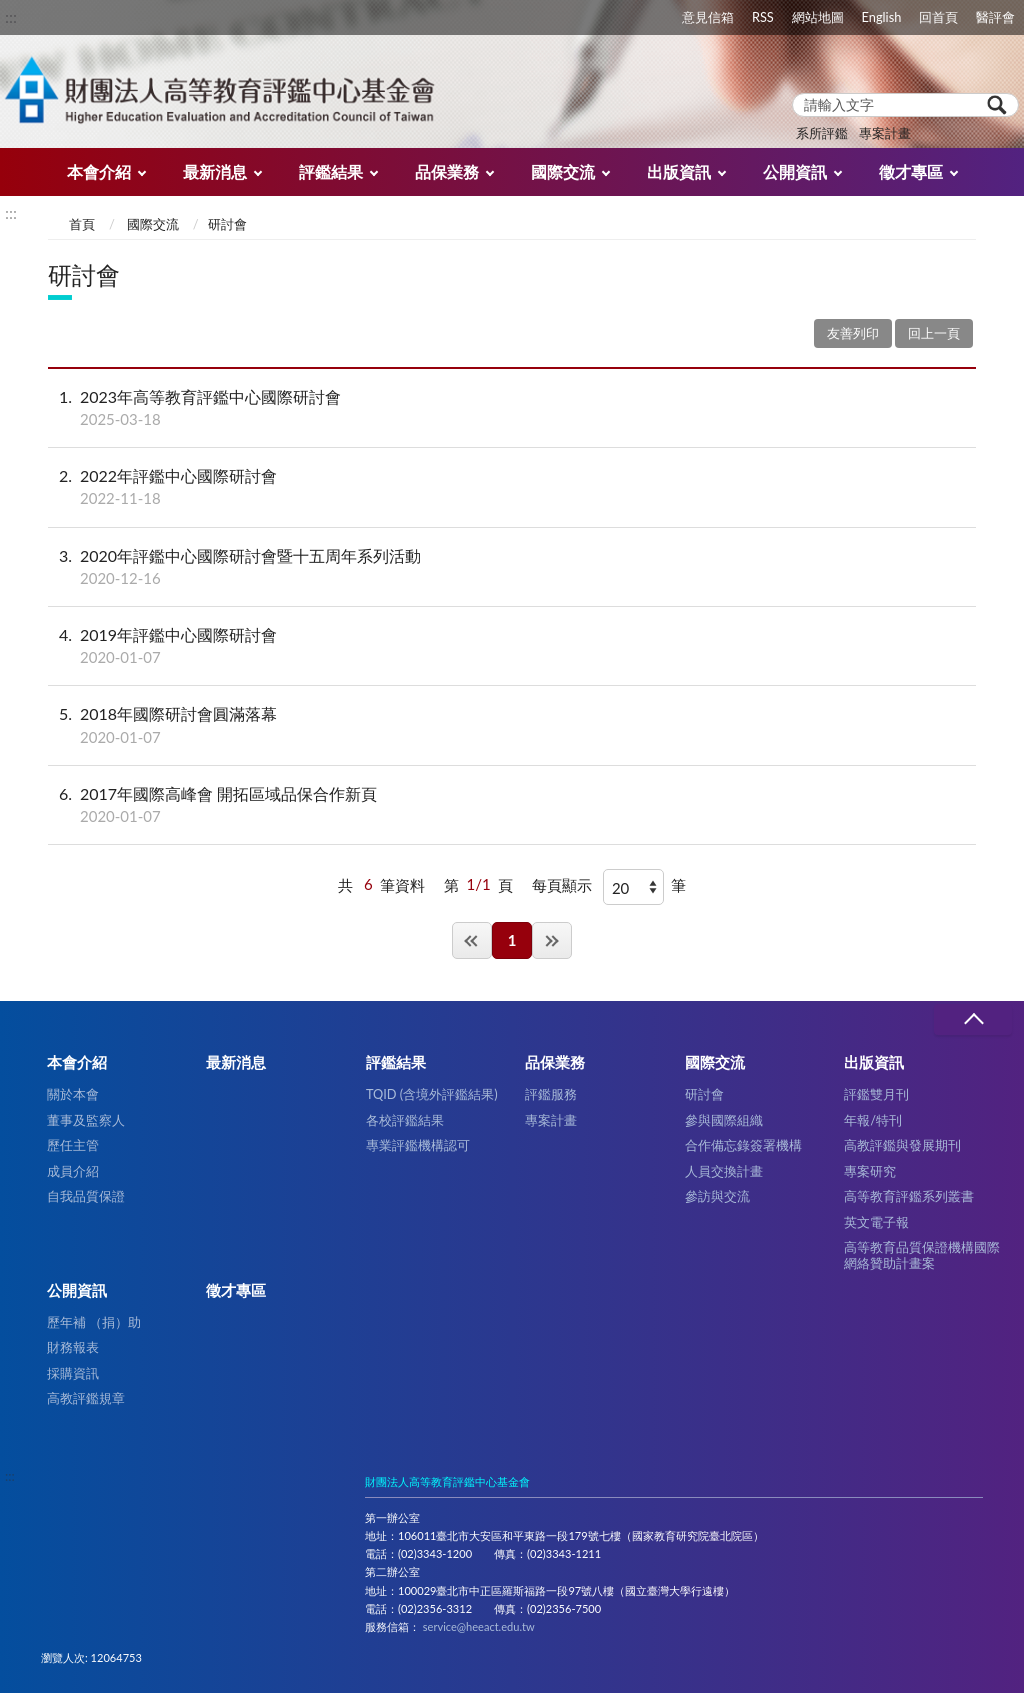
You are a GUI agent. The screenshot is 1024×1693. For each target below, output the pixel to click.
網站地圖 (818, 17)
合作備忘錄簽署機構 (743, 1145)
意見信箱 (708, 17)
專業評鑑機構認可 (418, 1145)
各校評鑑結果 (405, 1120)
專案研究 (870, 1171)
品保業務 (447, 171)
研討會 (704, 1094)
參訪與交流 (717, 1196)
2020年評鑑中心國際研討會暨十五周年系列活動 (512, 567)
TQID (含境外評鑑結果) (432, 1094)
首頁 (82, 224)
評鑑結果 (331, 171)
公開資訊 (795, 171)
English (882, 17)
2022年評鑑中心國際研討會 (512, 487)
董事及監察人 (86, 1120)
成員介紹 (73, 1171)
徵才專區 (911, 171)
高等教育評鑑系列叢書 (909, 1196)
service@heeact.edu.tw (479, 1626)
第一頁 (472, 940)
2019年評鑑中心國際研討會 (512, 646)
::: (11, 16)
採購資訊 (73, 1373)
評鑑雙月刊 (876, 1094)
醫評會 (995, 17)
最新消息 (215, 171)
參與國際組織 (724, 1120)
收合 (973, 1019)
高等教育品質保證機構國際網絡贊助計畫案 (922, 1254)
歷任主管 (73, 1145)
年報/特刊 (873, 1120)
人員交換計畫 (724, 1171)
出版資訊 (679, 171)
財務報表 (73, 1347)
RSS (763, 17)
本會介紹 (99, 171)
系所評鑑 (822, 133)
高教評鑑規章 (86, 1398)
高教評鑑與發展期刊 (902, 1145)
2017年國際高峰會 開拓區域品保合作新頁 (512, 805)
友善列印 (853, 333)
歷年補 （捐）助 (94, 1322)
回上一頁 (934, 333)
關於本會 (73, 1094)
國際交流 (563, 171)
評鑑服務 (551, 1094)
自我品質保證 (86, 1196)
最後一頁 (552, 940)
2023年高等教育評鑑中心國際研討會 (512, 408)
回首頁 (938, 17)
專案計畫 (885, 133)
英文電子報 (876, 1222)
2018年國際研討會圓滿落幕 (512, 725)
